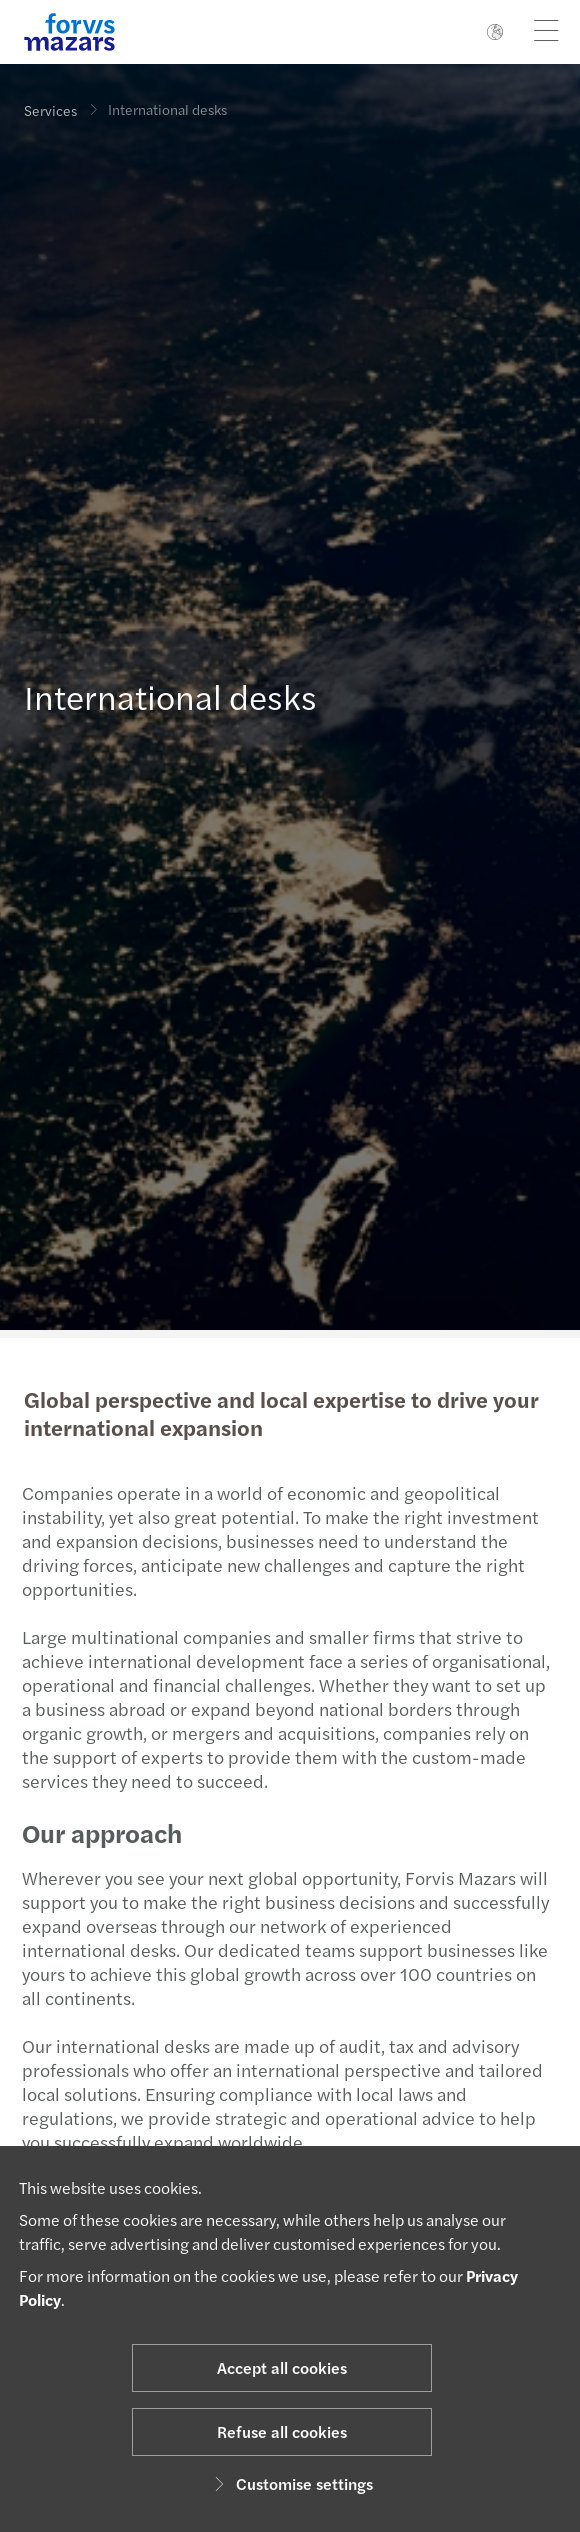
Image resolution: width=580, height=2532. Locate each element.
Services (50, 110)
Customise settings (290, 2483)
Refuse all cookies (282, 2431)
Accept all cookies (282, 2367)
